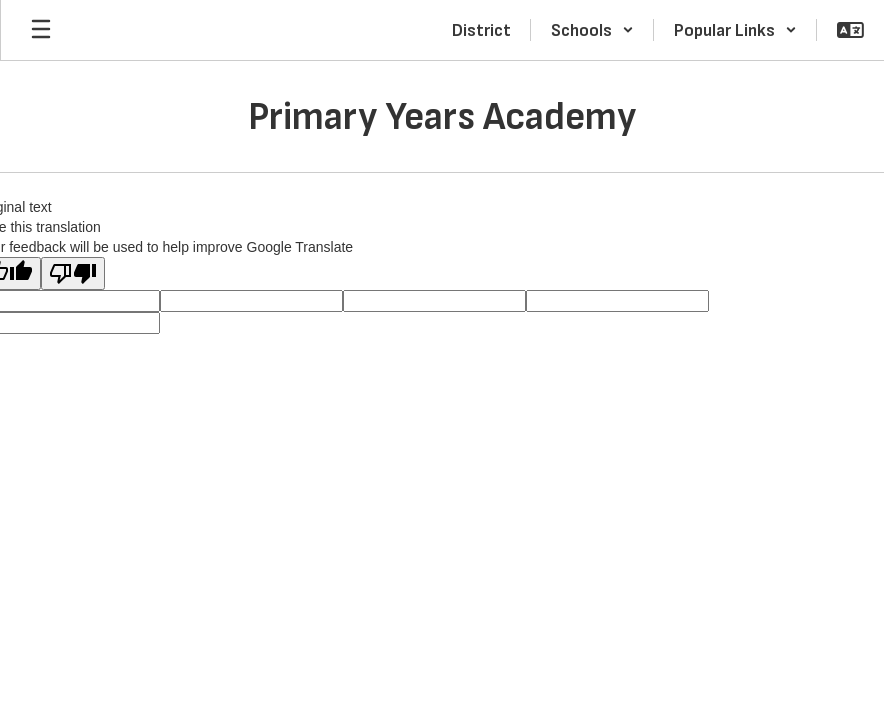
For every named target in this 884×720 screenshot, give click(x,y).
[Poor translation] (73, 273)
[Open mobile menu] (41, 30)
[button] (592, 30)
